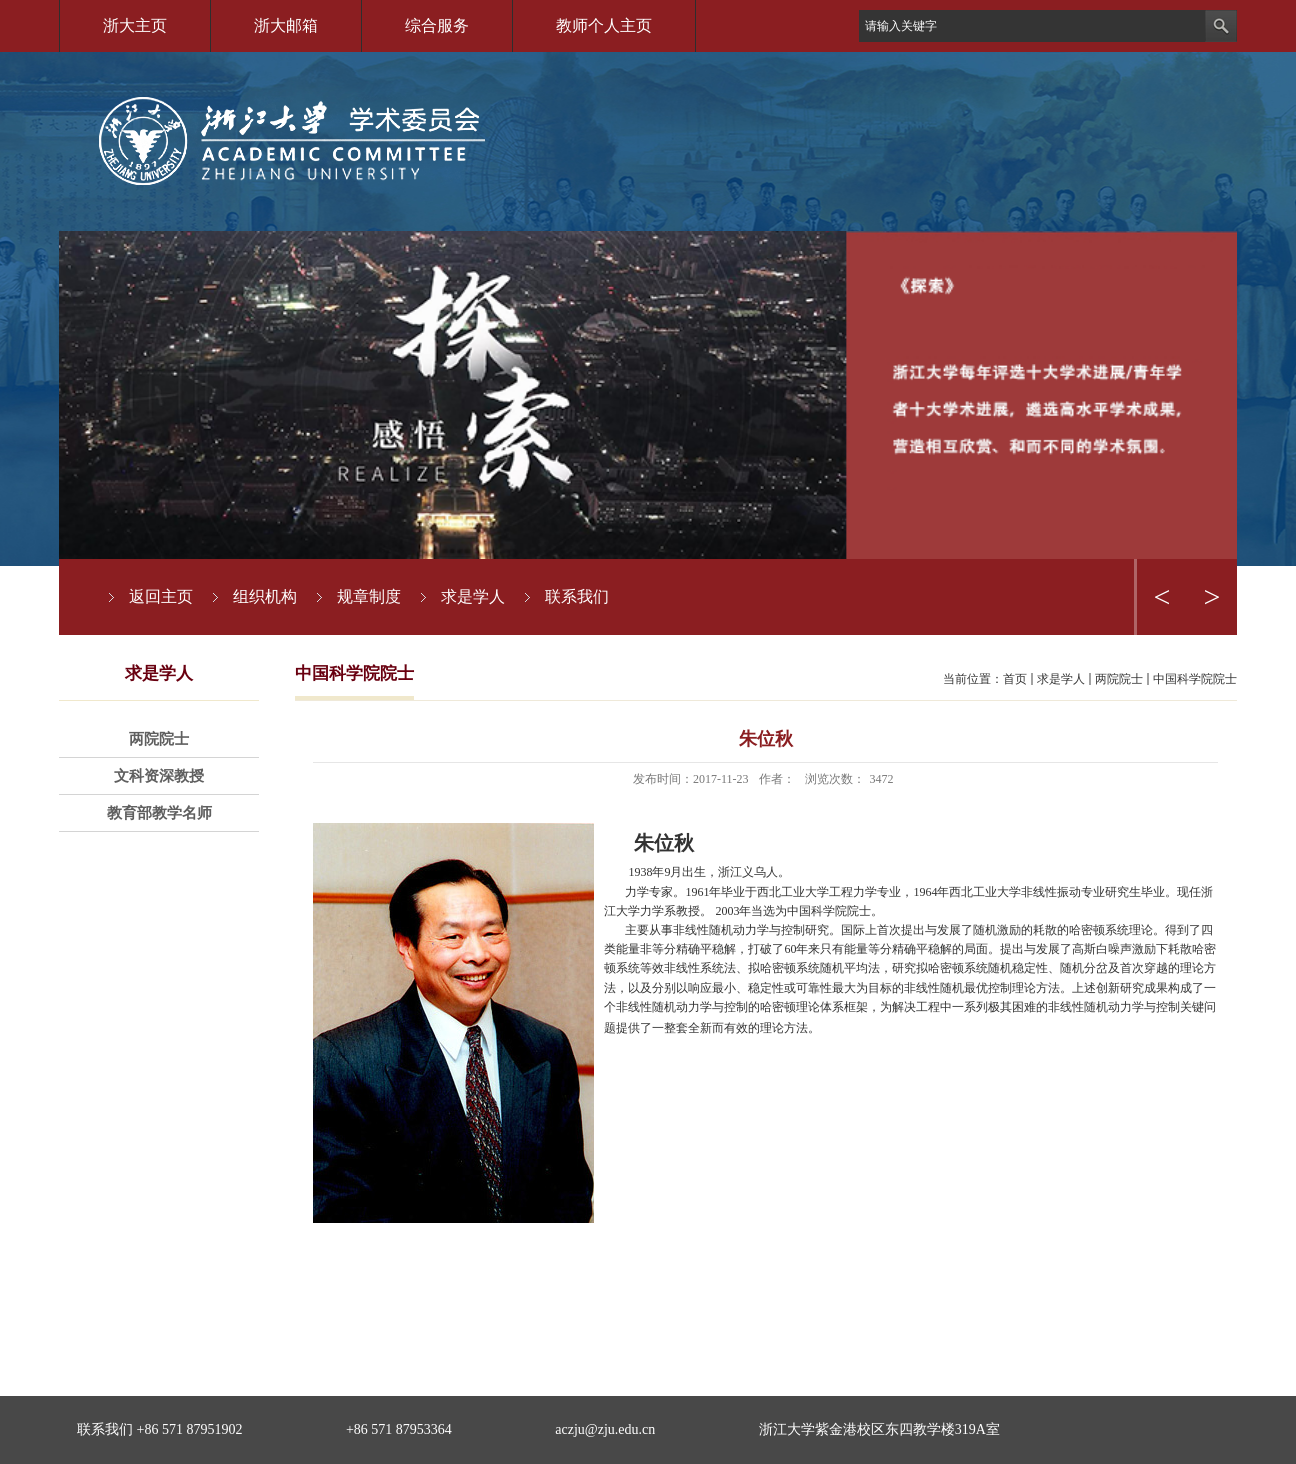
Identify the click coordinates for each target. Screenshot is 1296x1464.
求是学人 (1061, 679)
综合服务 (437, 25)
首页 (1015, 679)
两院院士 (1119, 679)
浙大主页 (135, 25)
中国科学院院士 (1195, 679)
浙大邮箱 (286, 25)
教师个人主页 (604, 25)
